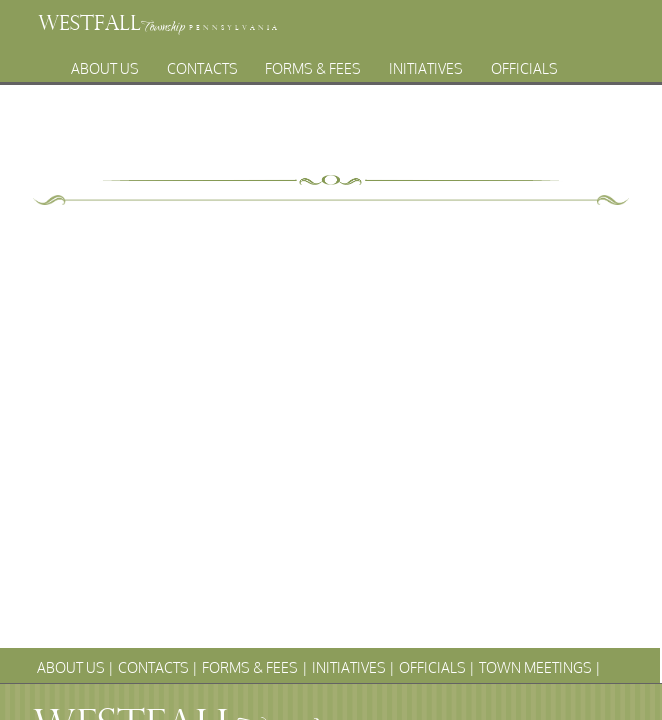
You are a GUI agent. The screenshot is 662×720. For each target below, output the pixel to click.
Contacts (202, 63)
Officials (524, 63)
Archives (385, 85)
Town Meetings (267, 85)
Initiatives (426, 63)
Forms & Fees (313, 63)
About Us (105, 63)
